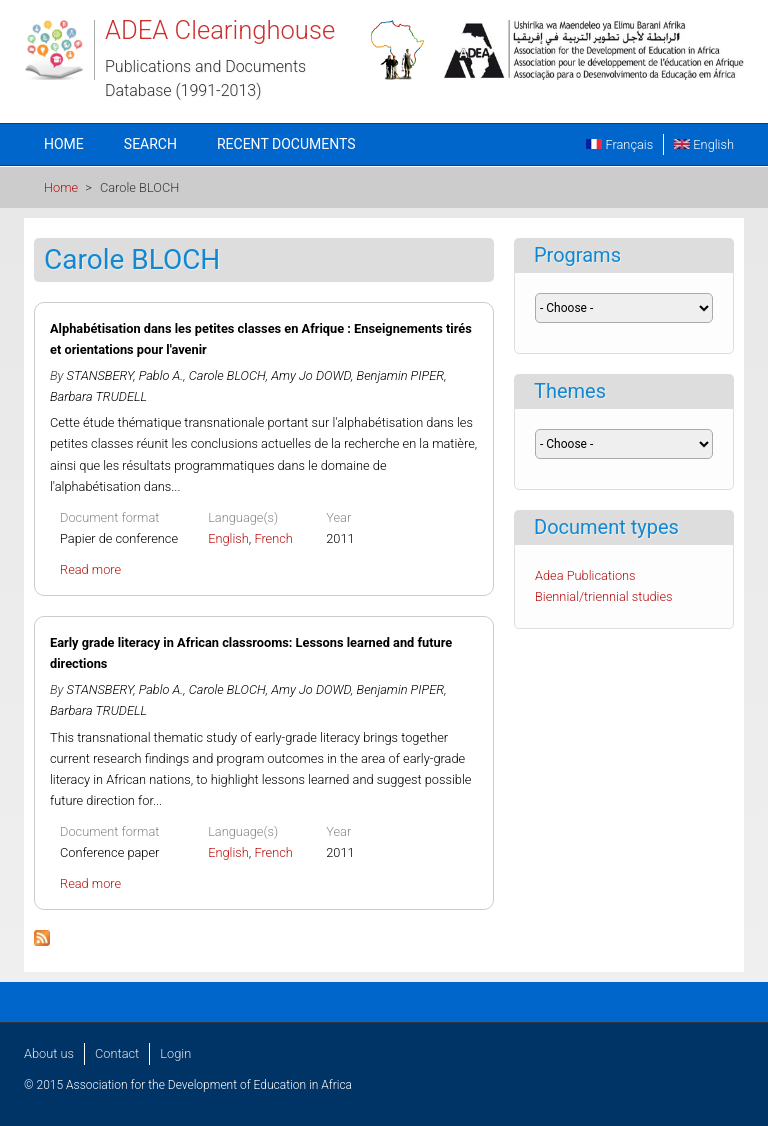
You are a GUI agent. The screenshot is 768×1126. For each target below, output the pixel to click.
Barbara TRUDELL (98, 396)
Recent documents (286, 144)
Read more (90, 569)
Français (619, 144)
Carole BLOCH (227, 375)
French (273, 538)
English (704, 144)
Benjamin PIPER (401, 375)
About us (49, 1053)
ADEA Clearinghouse (220, 30)
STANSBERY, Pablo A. (125, 375)
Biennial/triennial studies (604, 596)
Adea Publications (585, 575)
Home (64, 144)
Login (175, 1053)
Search (150, 144)
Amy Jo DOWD (311, 375)
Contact (117, 1053)
